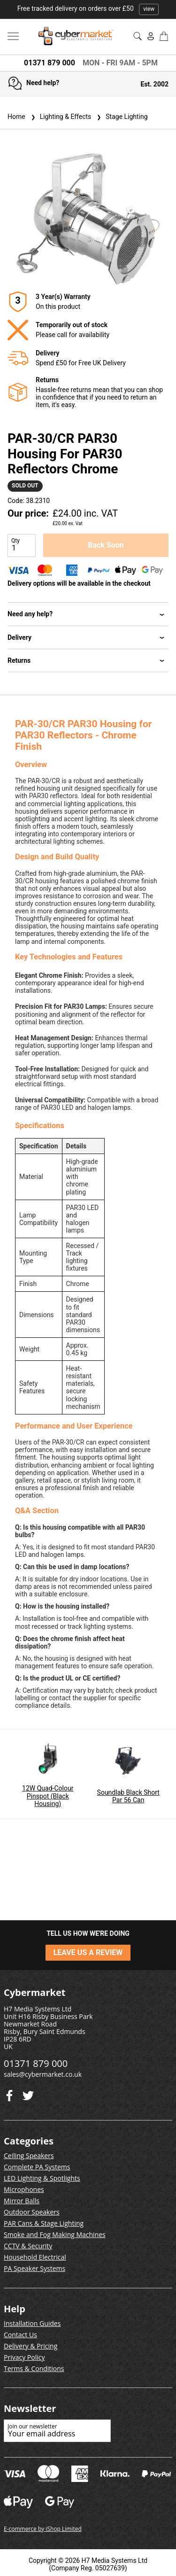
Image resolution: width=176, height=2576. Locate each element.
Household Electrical (35, 2257)
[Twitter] (9, 2093)
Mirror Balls (21, 2200)
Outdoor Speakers (32, 2211)
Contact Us (20, 2334)
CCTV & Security (28, 2245)
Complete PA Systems (37, 2166)
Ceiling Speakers (29, 2155)
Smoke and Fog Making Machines (55, 2234)
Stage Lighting (121, 116)
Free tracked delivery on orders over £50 (88, 8)
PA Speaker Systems (34, 2268)
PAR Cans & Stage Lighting (44, 2223)
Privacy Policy (24, 2357)
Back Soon (106, 545)
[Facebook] (28, 2093)
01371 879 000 (49, 62)
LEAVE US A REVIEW (88, 1952)
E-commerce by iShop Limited (43, 2529)
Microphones (24, 2189)
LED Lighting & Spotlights (42, 2178)
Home (16, 116)
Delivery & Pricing (30, 2345)
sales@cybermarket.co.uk (43, 2074)
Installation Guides (32, 2323)
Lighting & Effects (60, 116)
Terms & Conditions (34, 2368)
